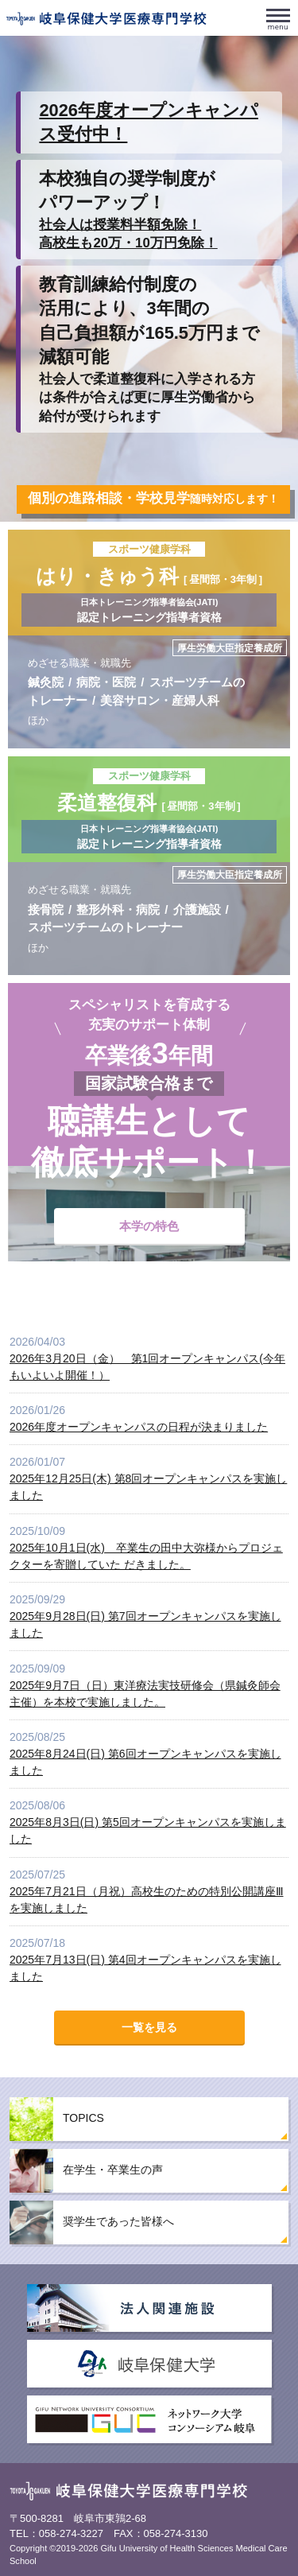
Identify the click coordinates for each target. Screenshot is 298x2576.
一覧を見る (149, 2027)
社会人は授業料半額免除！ (120, 224)
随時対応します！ (153, 499)
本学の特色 (149, 1226)
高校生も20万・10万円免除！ (128, 243)
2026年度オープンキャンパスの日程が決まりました (139, 1426)
